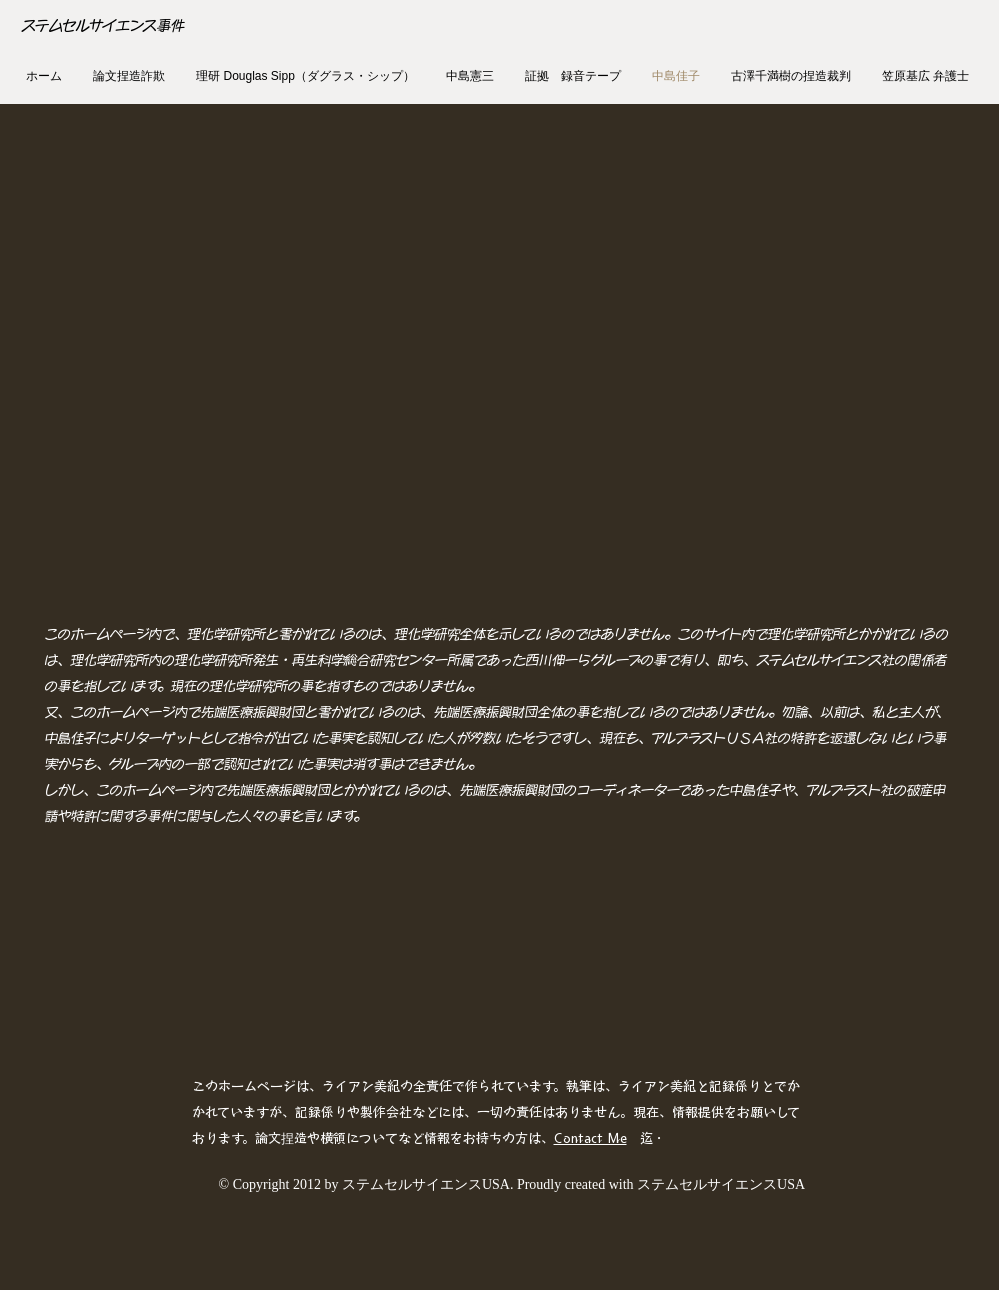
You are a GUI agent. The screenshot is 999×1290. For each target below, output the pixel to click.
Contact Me (590, 1138)
